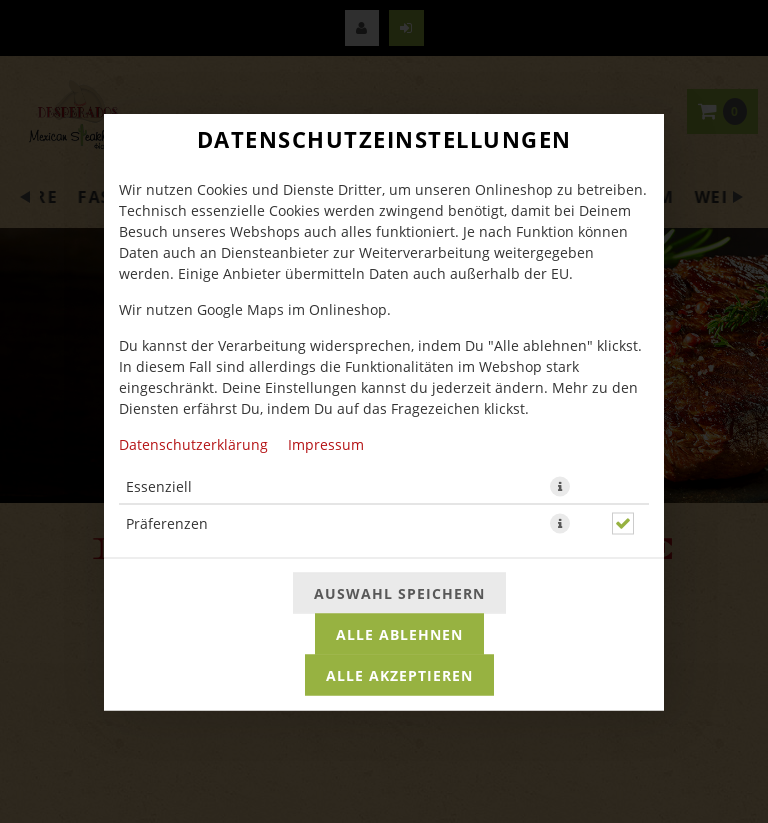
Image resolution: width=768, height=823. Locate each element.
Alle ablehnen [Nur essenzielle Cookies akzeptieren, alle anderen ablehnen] (399, 633)
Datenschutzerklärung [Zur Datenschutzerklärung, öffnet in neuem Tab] (193, 443)
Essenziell (159, 485)
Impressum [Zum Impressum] (326, 443)
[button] (560, 486)
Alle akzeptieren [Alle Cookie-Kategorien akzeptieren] (399, 674)
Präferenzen (167, 522)
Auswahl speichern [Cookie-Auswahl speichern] (399, 592)
